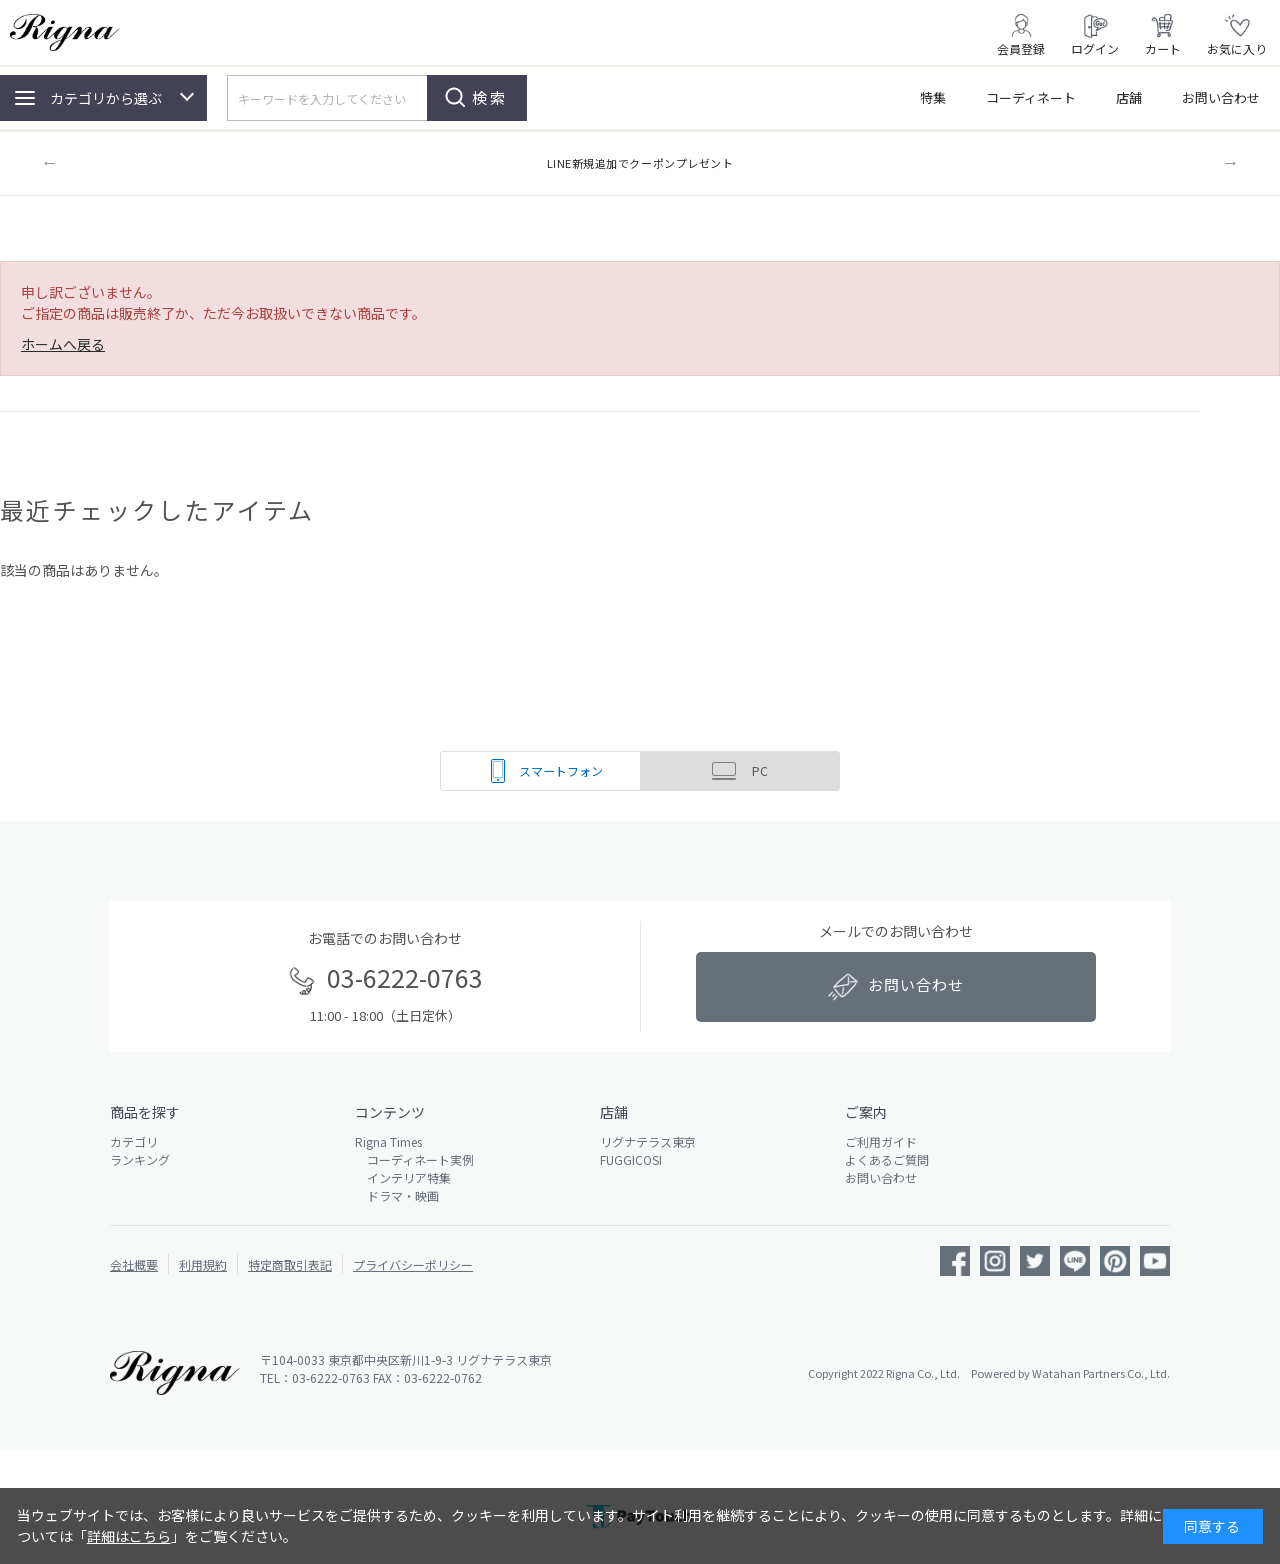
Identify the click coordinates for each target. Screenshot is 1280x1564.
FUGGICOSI (631, 1159)
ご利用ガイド (881, 1141)
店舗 (1129, 97)
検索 (490, 97)
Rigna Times (388, 1141)
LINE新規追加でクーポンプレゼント (640, 163)
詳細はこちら (129, 1536)
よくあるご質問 (887, 1159)
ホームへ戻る (63, 344)
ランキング (140, 1159)
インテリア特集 (403, 1177)
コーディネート (1031, 97)
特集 (933, 97)
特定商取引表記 (290, 1264)
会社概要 (134, 1264)
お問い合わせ (1221, 97)
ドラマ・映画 (397, 1195)
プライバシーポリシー (413, 1264)
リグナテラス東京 (648, 1141)
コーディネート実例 (414, 1159)
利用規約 (203, 1264)
